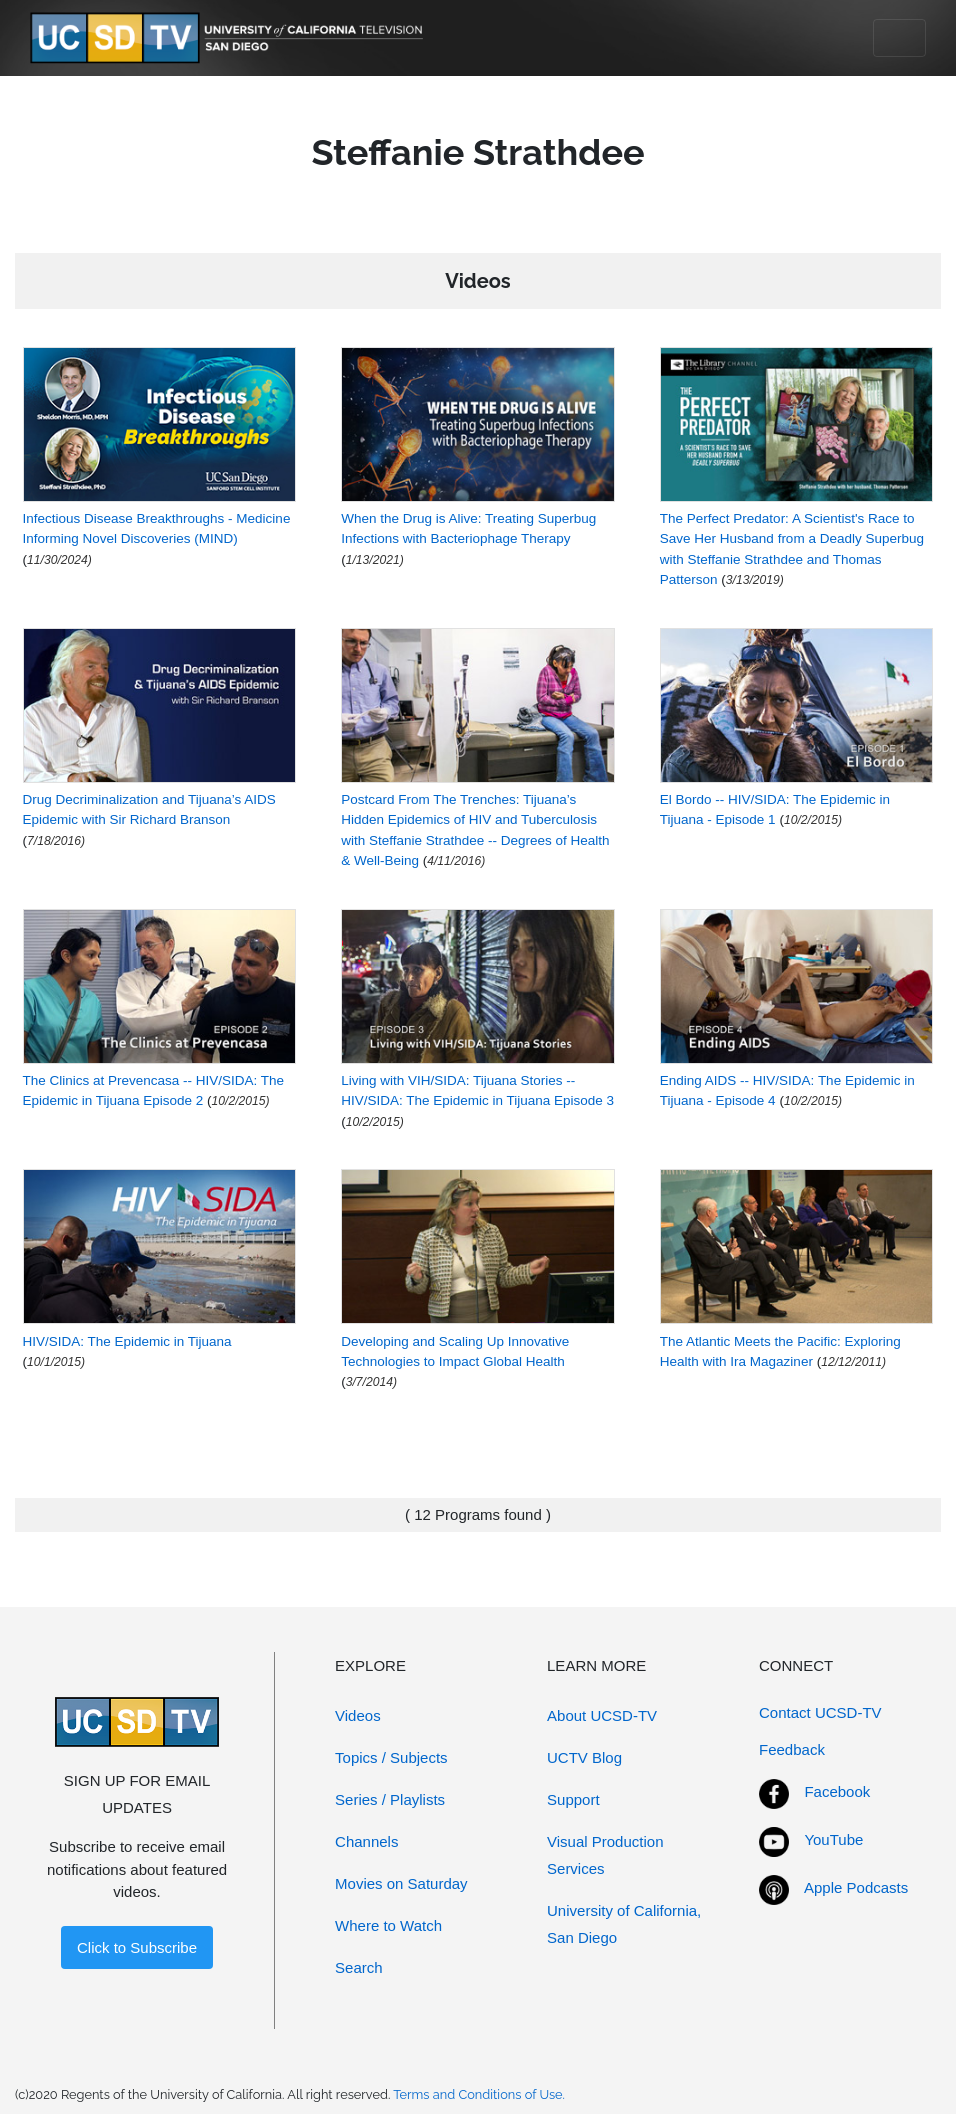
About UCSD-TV (602, 1715)
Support (573, 1799)
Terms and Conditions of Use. (479, 2094)
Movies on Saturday (401, 1883)
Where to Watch (388, 1925)
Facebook (837, 1791)
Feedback (792, 1749)
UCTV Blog (584, 1757)
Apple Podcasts (856, 1887)
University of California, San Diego (624, 1924)
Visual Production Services (605, 1855)
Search (359, 1967)
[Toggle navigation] (899, 38)
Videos (358, 1715)
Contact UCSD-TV (820, 1712)
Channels (366, 1841)
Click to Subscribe (137, 1947)
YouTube (833, 1839)
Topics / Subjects (391, 1757)
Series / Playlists (390, 1799)
